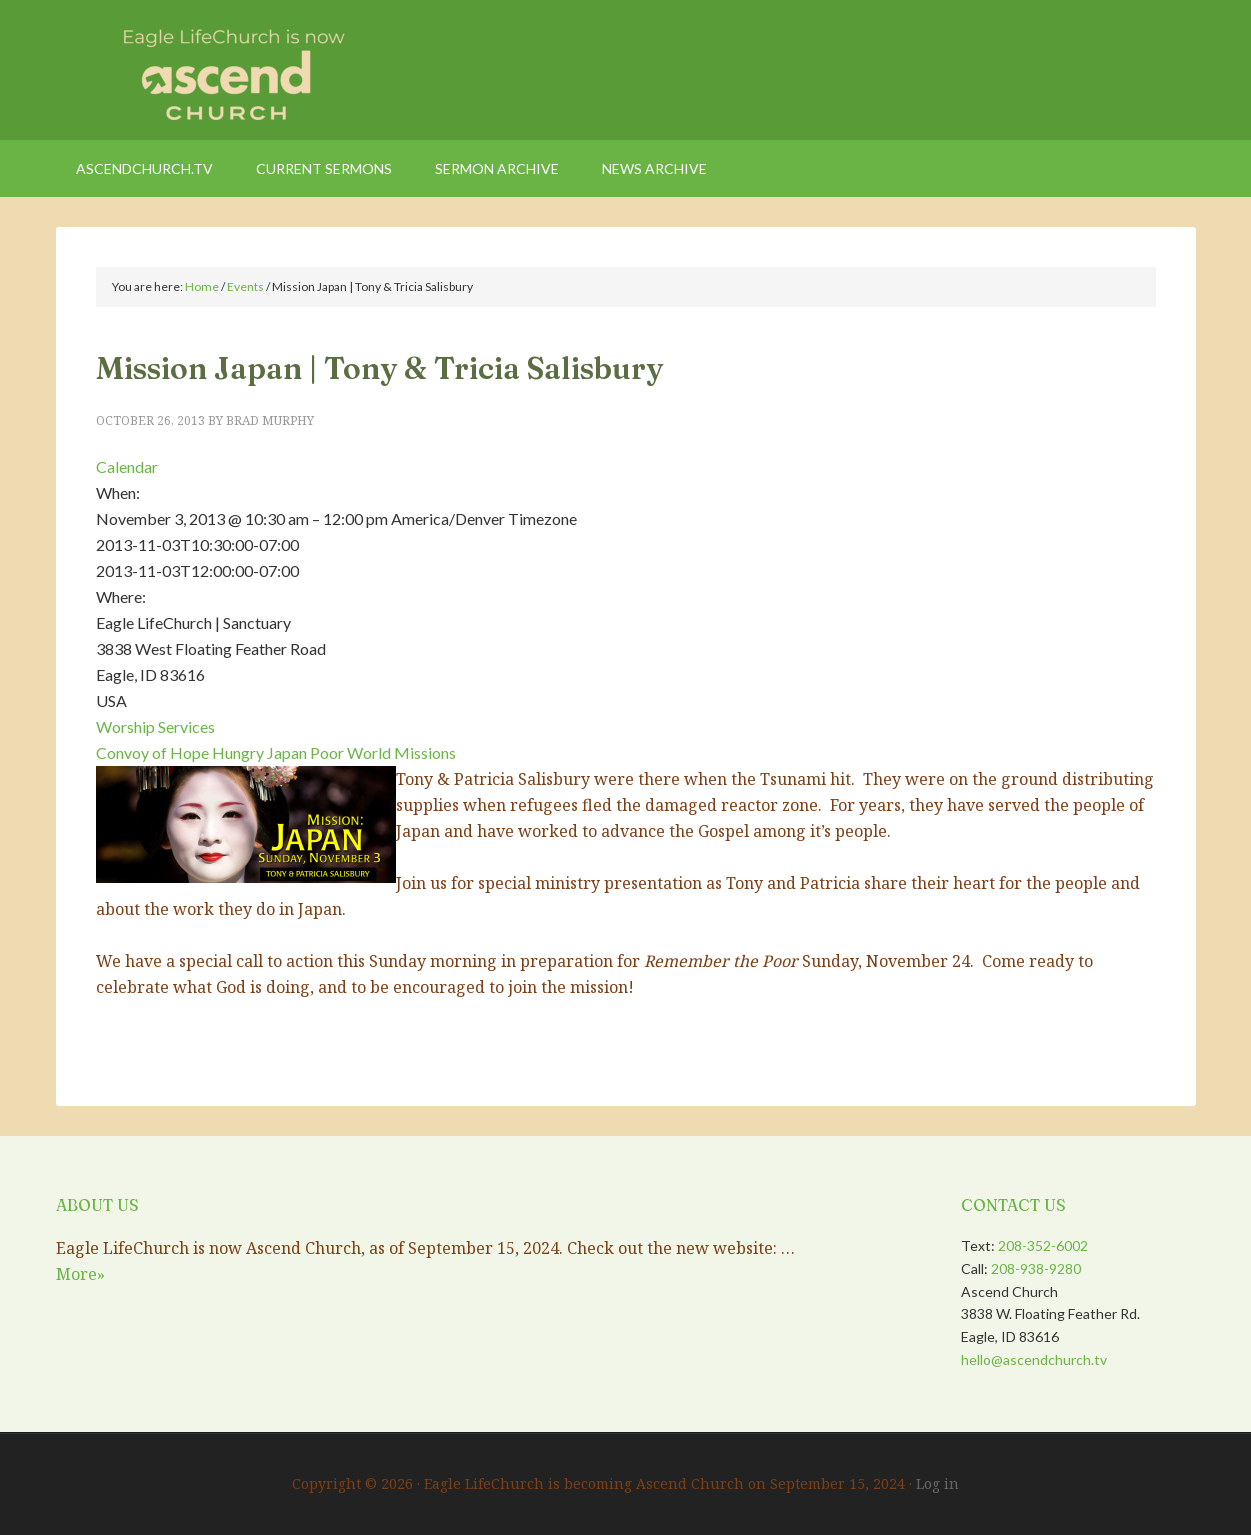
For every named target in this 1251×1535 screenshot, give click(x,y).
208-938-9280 (1036, 1268)
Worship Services (155, 726)
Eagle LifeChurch (226, 70)
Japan (287, 752)
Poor (327, 752)
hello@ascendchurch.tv (1034, 1359)
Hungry (238, 752)
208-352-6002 (1043, 1245)
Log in (937, 1483)
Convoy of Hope (152, 752)
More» (80, 1274)
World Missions (401, 752)
